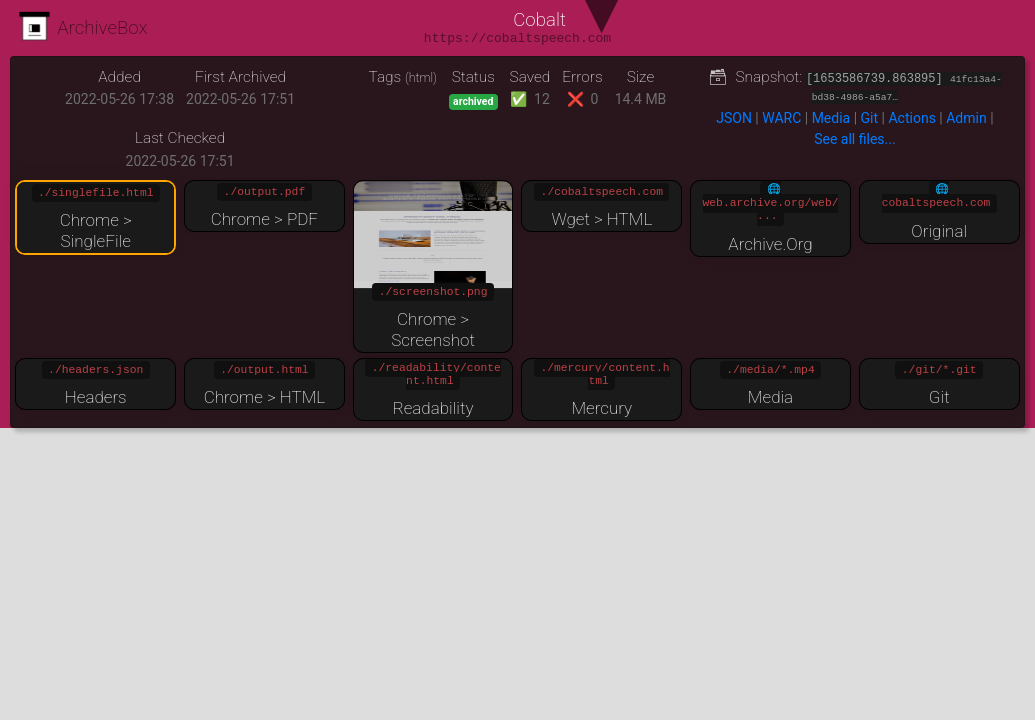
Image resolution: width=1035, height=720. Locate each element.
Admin (966, 118)
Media (831, 118)
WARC (781, 118)
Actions (911, 118)
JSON (734, 118)
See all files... (854, 139)
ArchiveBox (83, 28)
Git (870, 118)
